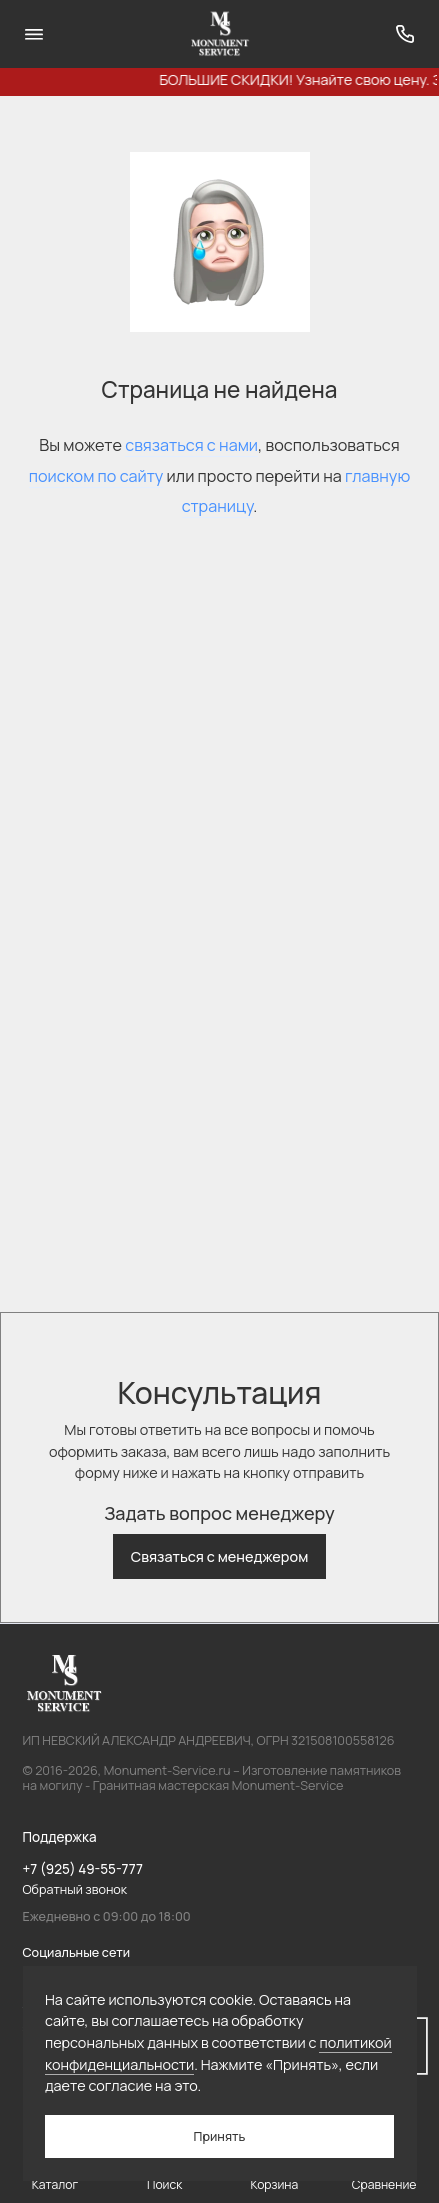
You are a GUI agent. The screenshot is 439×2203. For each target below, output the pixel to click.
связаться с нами (191, 445)
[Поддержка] (406, 34)
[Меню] (34, 34)
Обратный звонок (75, 1889)
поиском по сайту (96, 476)
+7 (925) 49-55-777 (83, 1869)
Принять (220, 2136)
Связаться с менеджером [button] (220, 1556)
